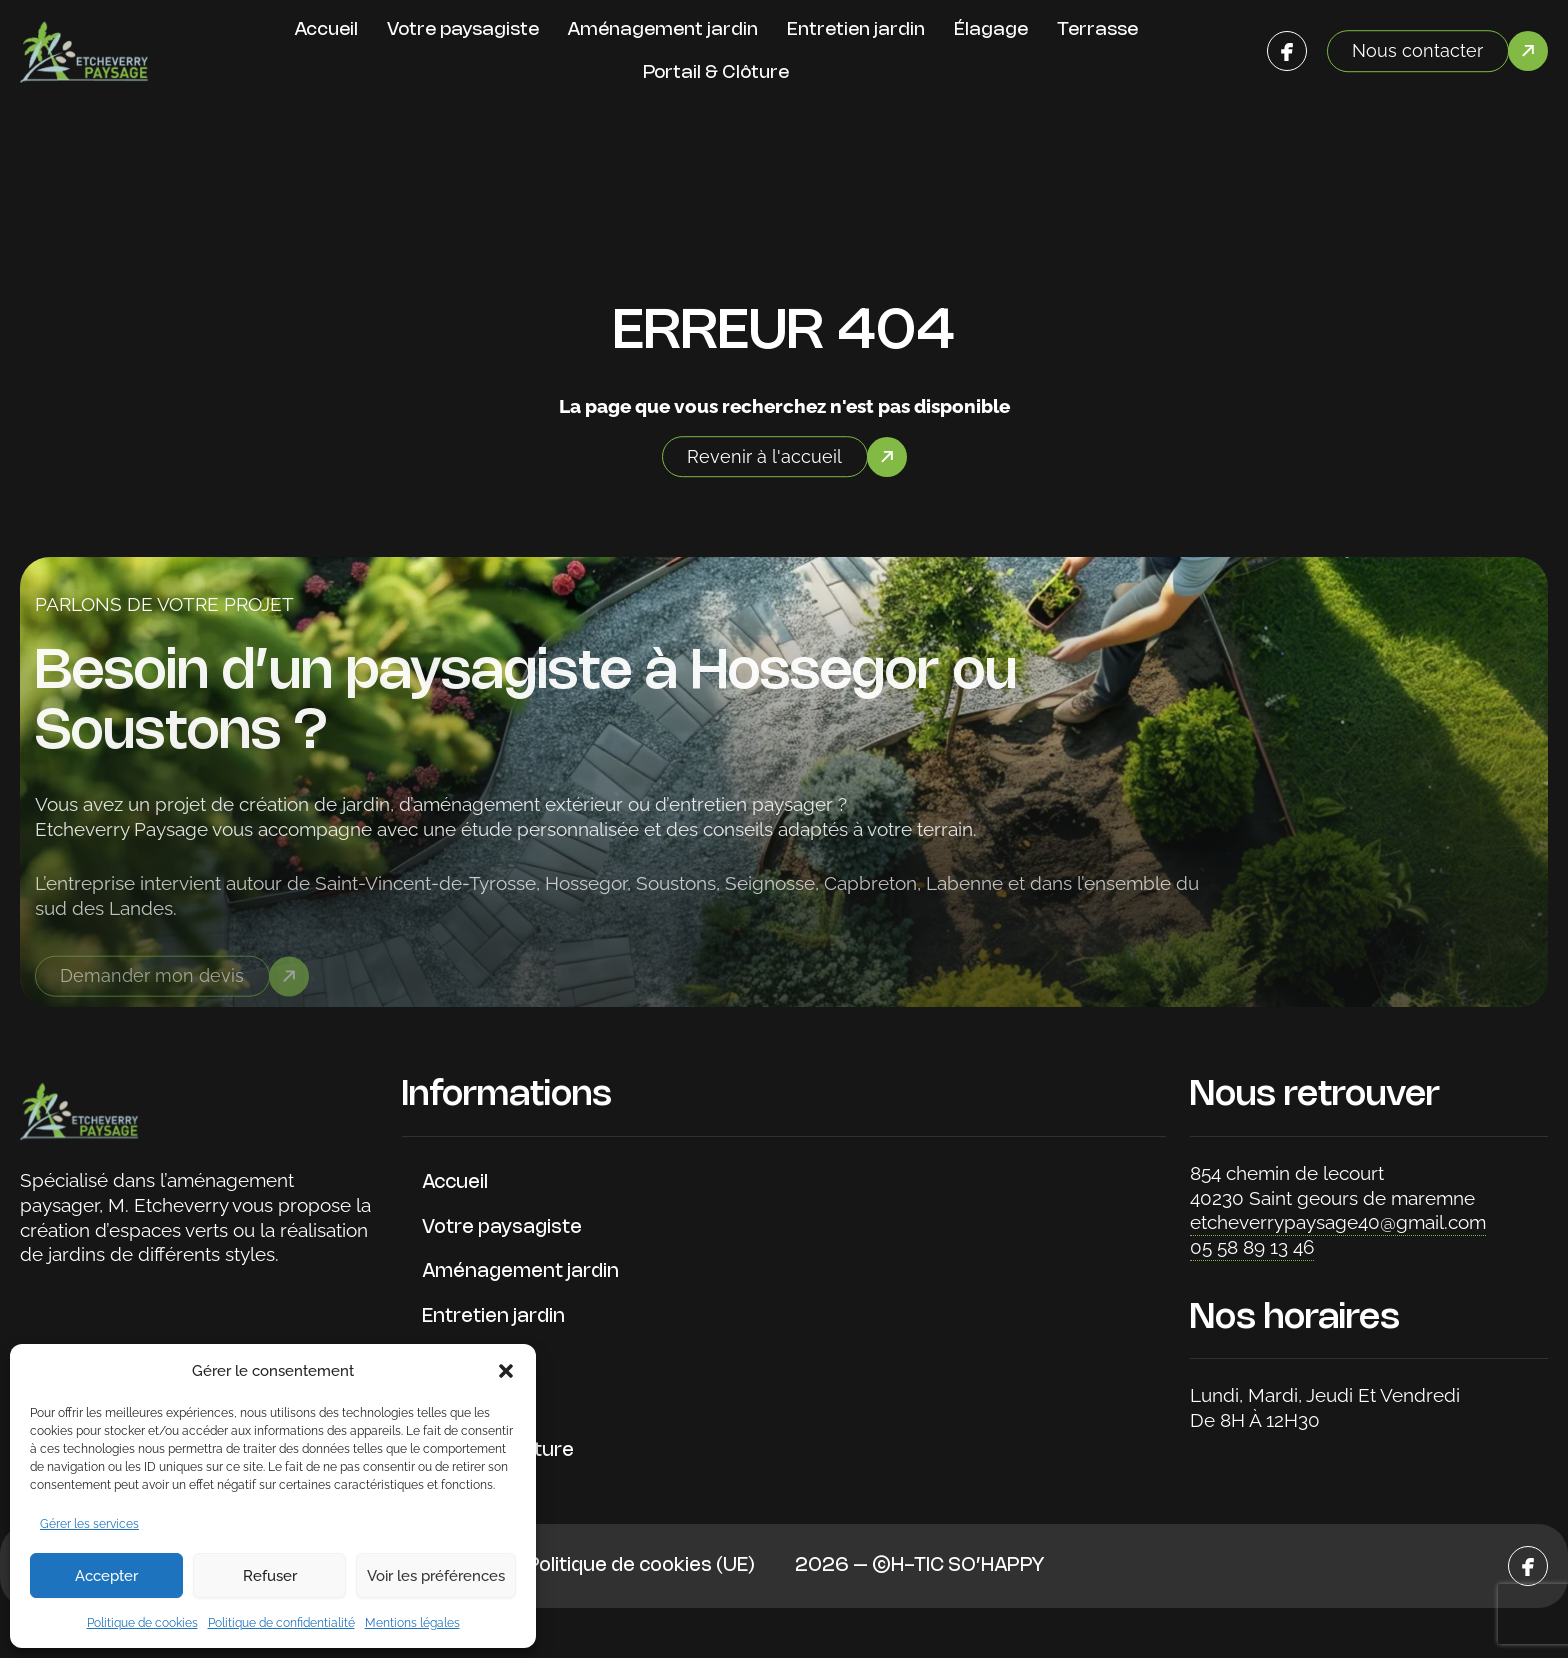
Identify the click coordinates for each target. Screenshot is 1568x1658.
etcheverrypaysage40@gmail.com (1338, 1222)
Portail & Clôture (716, 73)
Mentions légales (412, 1623)
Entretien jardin (856, 30)
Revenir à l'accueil (764, 456)
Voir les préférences (436, 1576)
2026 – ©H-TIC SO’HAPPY (919, 1566)
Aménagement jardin (663, 30)
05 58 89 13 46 (1252, 1247)
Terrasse (1097, 30)
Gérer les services (89, 1524)
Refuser (270, 1576)
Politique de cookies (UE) (641, 1566)
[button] (506, 1371)
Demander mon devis (152, 987)
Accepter (106, 1576)
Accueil (326, 30)
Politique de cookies (142, 1623)
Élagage (991, 30)
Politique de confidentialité (281, 1623)
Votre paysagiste (463, 30)
